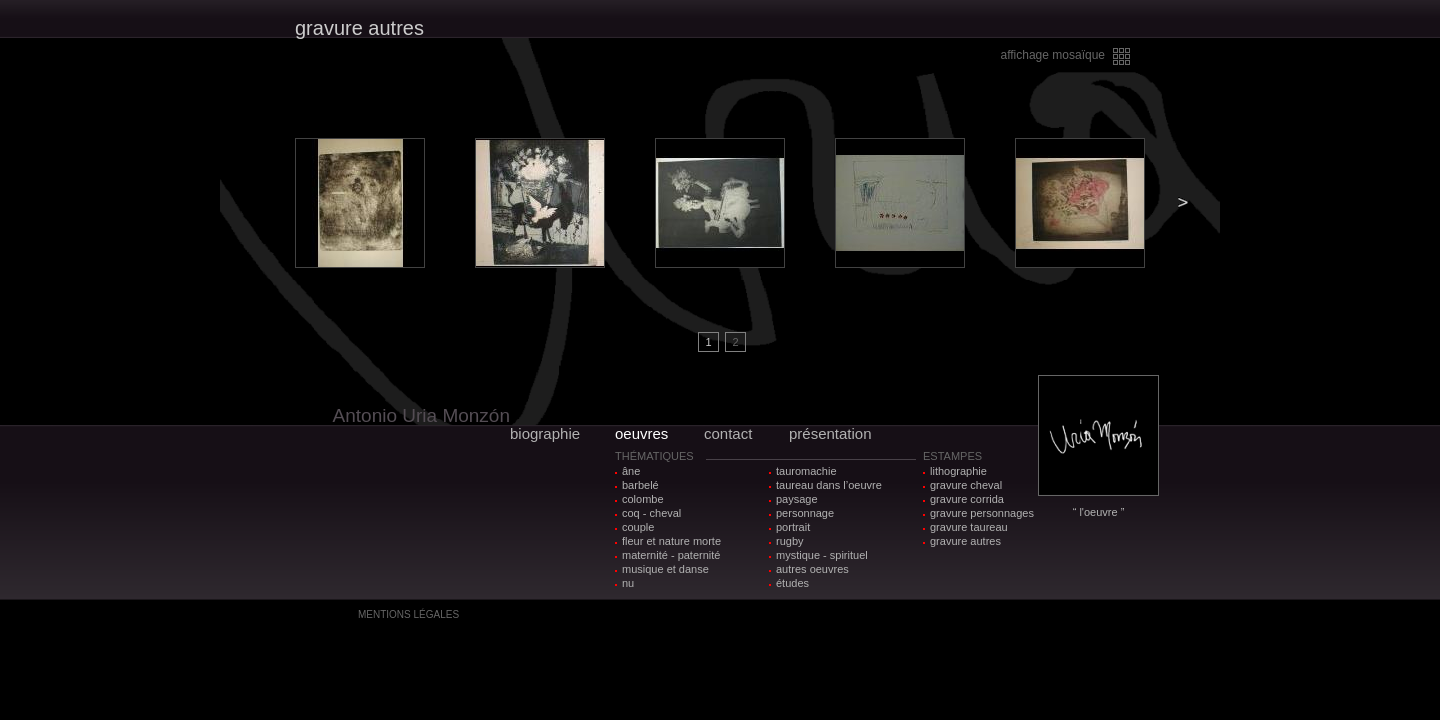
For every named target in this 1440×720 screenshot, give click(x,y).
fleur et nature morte (671, 541)
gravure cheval (966, 485)
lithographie (958, 471)
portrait (793, 527)
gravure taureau (969, 527)
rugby (790, 541)
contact (728, 433)
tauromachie (806, 471)
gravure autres (965, 541)
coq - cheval (651, 513)
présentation (830, 433)
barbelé (640, 485)
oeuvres (641, 433)
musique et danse (665, 569)
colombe (643, 499)
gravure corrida (967, 499)
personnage (805, 513)
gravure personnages (982, 513)
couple (638, 527)
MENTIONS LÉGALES (408, 614)
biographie (545, 433)
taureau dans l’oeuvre (829, 485)
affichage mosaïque (1052, 55)
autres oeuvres (812, 569)
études (792, 583)
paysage (797, 499)
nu (628, 583)
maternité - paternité (671, 555)
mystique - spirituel (822, 555)
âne (631, 471)
